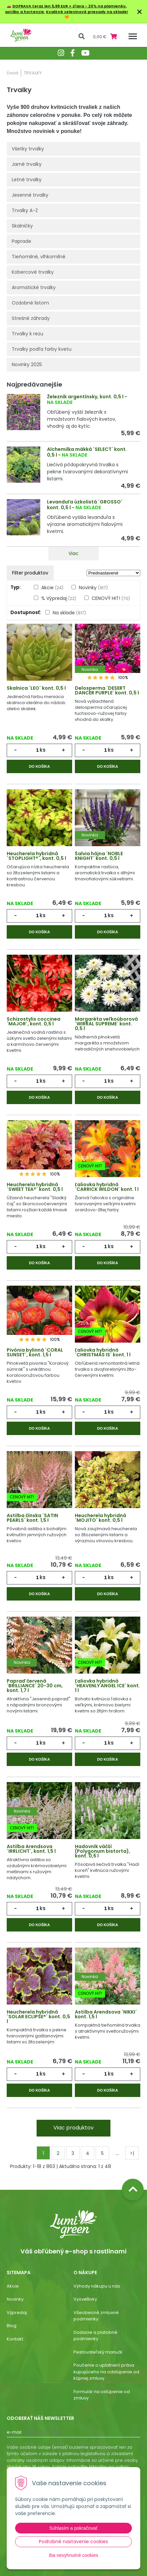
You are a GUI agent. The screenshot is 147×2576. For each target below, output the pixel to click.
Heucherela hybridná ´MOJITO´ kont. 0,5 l (100, 1517)
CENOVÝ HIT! (111, 598)
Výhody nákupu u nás (97, 2286)
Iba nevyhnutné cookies (73, 2555)
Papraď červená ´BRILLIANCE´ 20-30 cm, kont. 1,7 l (35, 1686)
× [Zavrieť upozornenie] (140, 11)
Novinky (93, 587)
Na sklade (69, 612)
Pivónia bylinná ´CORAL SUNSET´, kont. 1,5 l (35, 1352)
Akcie (52, 587)
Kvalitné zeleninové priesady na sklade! (87, 11)
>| (132, 2153)
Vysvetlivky (85, 2299)
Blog (11, 2325)
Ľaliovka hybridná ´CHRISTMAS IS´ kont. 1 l (103, 1352)
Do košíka (39, 766)
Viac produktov (73, 2127)
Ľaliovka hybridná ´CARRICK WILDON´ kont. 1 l (107, 1187)
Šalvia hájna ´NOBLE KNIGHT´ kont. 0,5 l (99, 856)
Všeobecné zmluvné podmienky (96, 2315)
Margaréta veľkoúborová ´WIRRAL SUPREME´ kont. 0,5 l (106, 1024)
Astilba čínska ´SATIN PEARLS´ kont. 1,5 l (32, 1517)
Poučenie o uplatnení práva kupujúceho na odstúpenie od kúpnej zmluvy (106, 2371)
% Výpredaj (58, 598)
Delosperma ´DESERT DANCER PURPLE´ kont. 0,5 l (107, 690)
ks (43, 749)
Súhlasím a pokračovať (73, 2528)
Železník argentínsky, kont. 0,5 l (85, 396)
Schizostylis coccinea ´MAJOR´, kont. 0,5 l (33, 1021)
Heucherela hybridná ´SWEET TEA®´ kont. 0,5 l (35, 1187)
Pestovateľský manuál (98, 2352)
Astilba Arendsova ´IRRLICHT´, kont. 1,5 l (31, 1848)
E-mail (14, 2432)
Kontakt (15, 2339)
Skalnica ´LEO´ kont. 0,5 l (36, 688)
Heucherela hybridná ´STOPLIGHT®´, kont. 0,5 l (36, 856)
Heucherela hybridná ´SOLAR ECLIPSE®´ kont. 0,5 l (38, 2017)
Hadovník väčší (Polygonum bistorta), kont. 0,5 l (102, 1851)
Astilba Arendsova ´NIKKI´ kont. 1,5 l (106, 2014)
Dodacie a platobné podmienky (95, 2335)
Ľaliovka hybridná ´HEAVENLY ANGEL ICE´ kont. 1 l (107, 1686)
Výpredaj (17, 2312)
